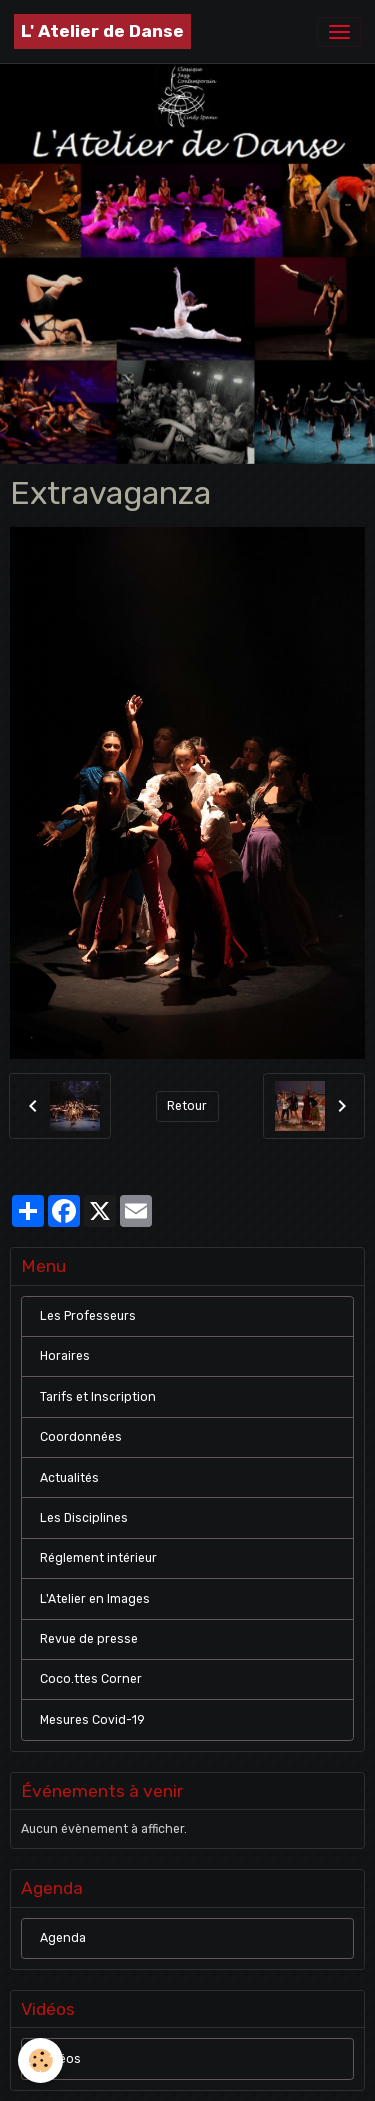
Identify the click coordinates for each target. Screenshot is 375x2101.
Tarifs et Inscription (98, 1397)
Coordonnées (81, 1437)
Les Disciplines (84, 1518)
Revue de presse (89, 1639)
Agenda (63, 1938)
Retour (187, 1106)
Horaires (65, 1356)
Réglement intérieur (98, 1558)
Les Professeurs (88, 1316)
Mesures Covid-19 (92, 1720)
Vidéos (60, 2059)
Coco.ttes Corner (91, 1679)
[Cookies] (40, 2060)
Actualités (69, 1478)
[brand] (102, 31)
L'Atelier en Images (95, 1599)
